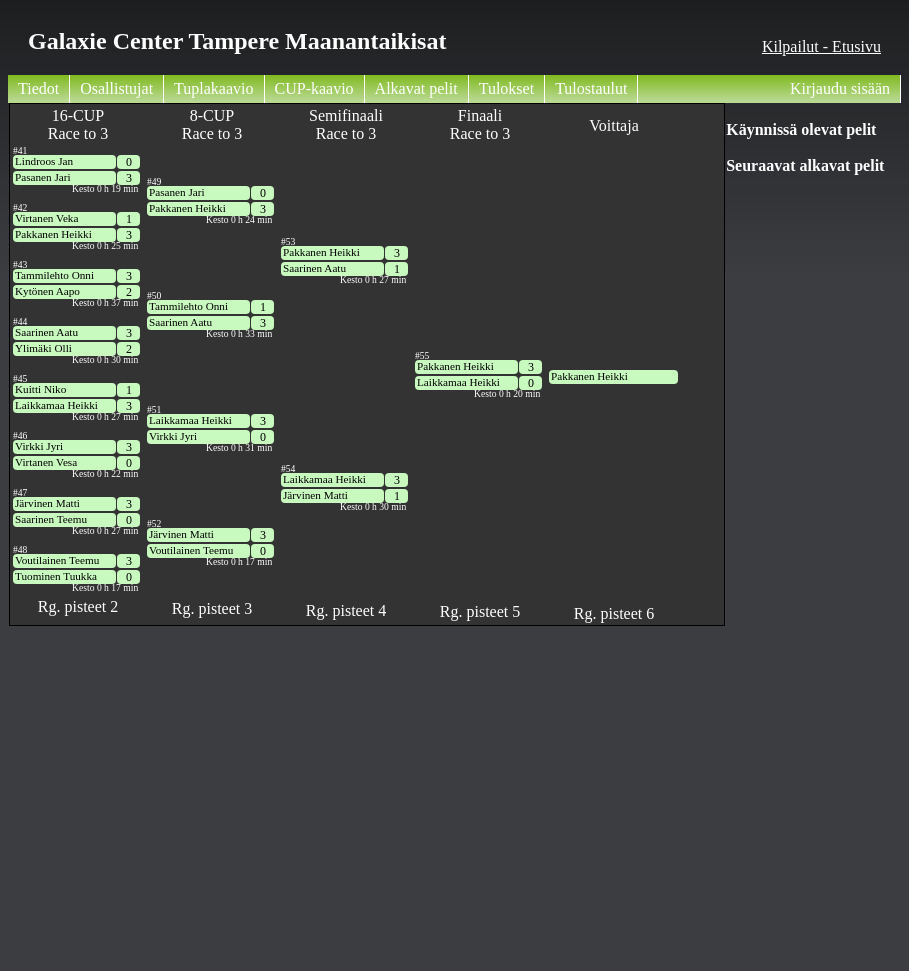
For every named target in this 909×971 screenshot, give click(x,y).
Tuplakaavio (213, 88)
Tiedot (38, 88)
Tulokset (506, 88)
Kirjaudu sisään (840, 88)
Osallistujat (116, 88)
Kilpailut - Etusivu (821, 46)
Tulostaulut (591, 88)
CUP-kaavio (314, 88)
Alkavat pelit (416, 88)
